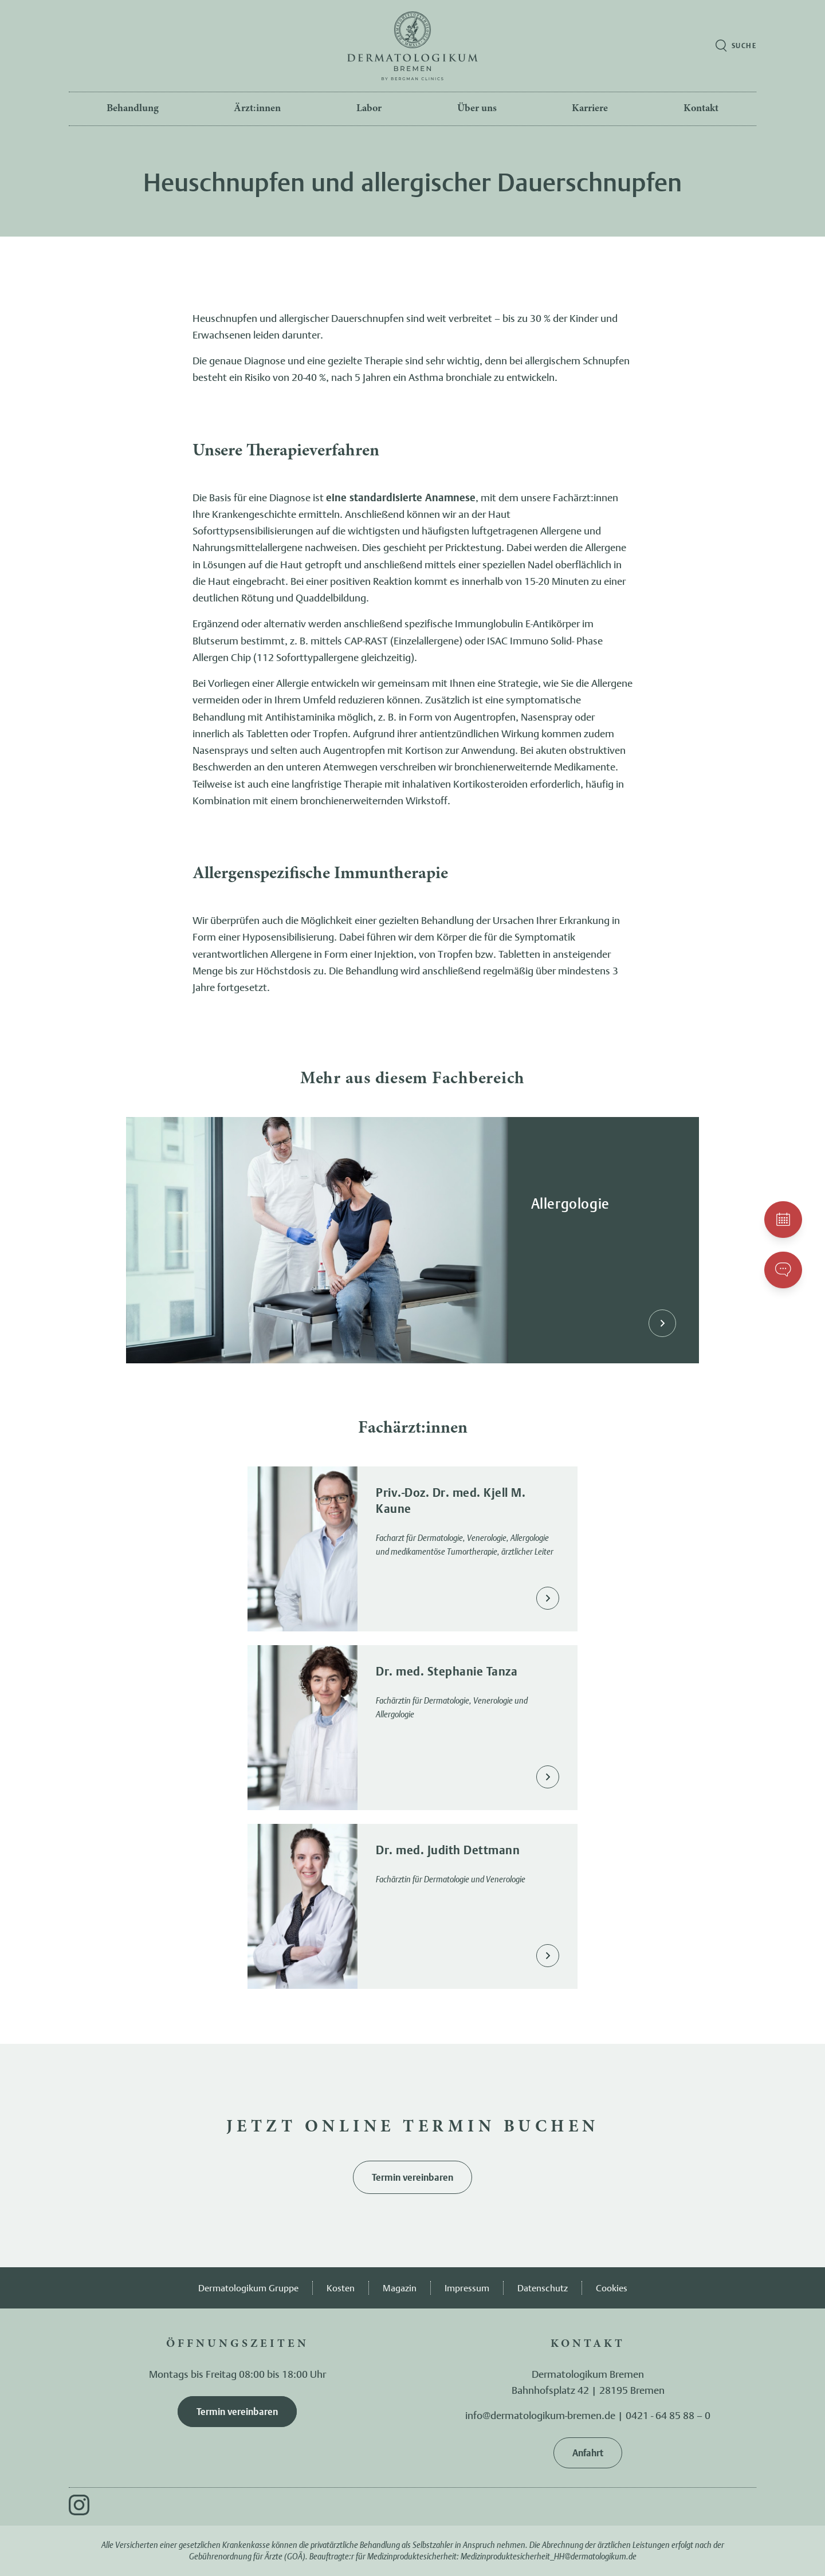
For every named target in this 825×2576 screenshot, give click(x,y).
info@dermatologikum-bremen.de (540, 2415)
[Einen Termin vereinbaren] (783, 1219)
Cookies (611, 2288)
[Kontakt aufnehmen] (783, 1270)
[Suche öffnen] (736, 46)
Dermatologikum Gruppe (248, 2288)
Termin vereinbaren (412, 2177)
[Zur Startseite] (412, 45)
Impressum (467, 2288)
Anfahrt (587, 2453)
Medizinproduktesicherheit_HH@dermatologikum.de (549, 2556)
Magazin (400, 2288)
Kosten (341, 2288)
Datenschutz (542, 2288)
